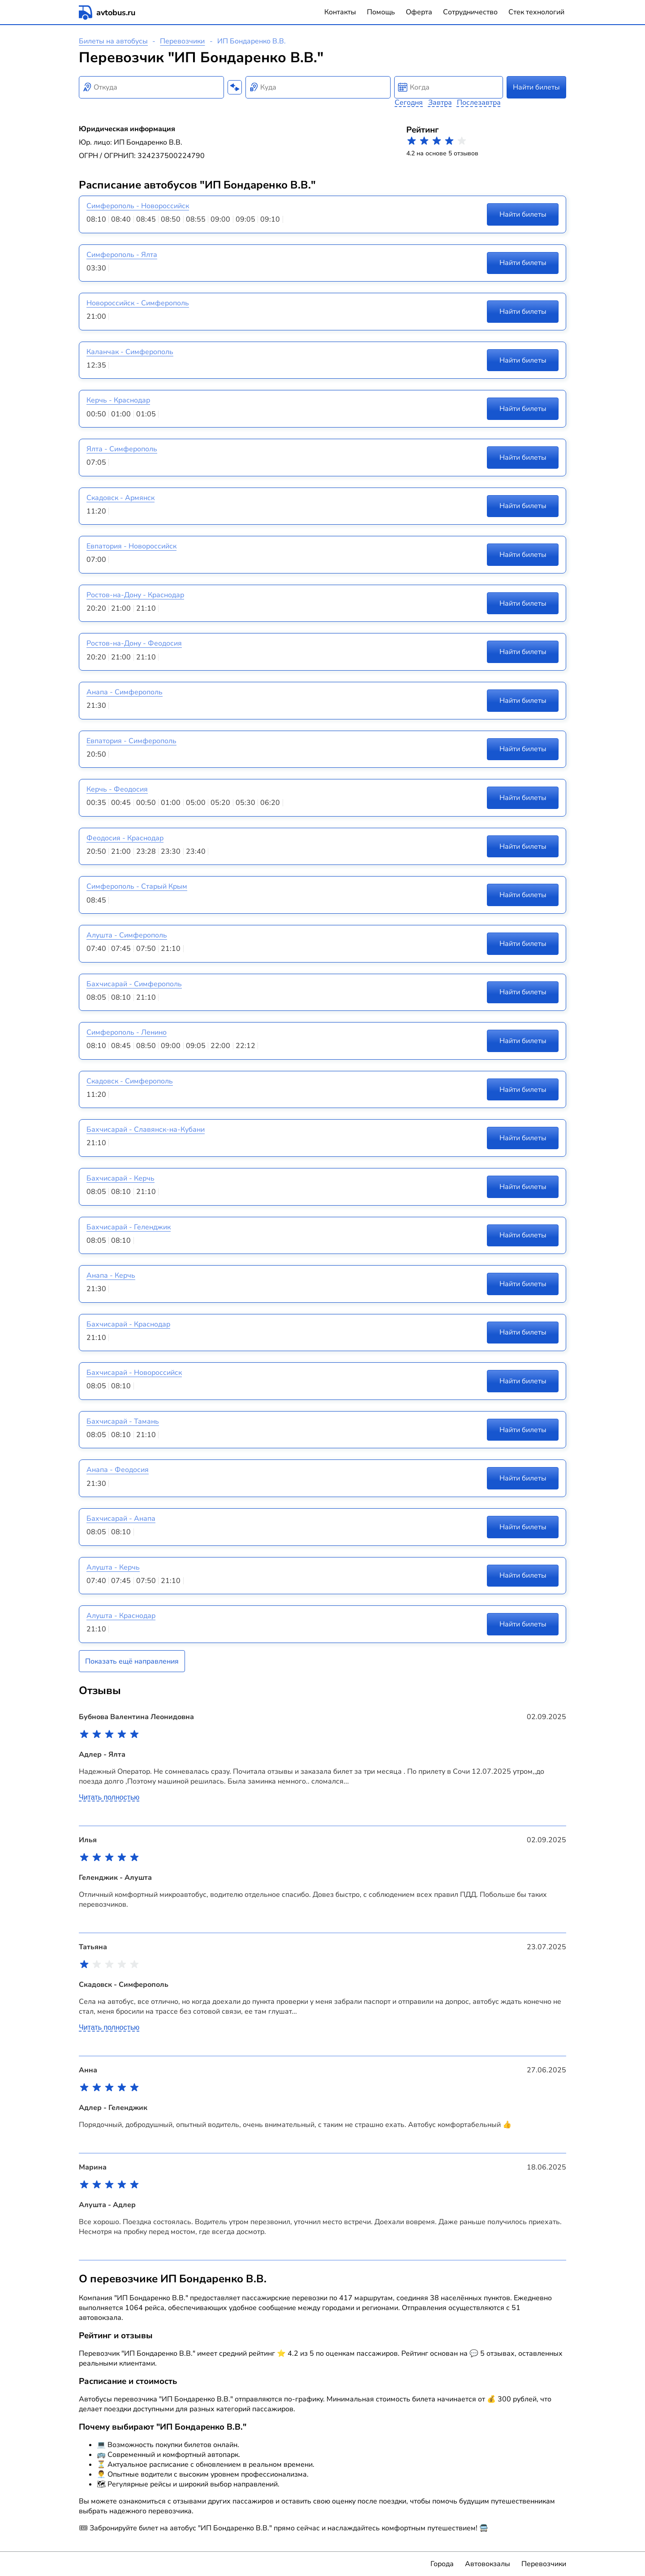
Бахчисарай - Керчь (120, 1178)
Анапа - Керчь (110, 1275)
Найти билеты (536, 87)
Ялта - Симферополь (121, 449)
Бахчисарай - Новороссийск (134, 1373)
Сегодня (409, 102)
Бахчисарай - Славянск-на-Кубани (145, 1129)
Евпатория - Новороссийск (131, 546)
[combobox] (151, 87)
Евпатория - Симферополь (131, 741)
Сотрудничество (470, 12)
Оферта (419, 12)
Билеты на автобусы (113, 41)
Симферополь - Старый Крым (136, 886)
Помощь (381, 12)
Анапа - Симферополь (124, 692)
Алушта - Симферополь (126, 935)
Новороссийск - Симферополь (137, 303)
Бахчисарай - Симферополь (134, 984)
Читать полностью (109, 1797)
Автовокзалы (487, 2564)
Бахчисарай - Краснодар (128, 1324)
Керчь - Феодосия (117, 789)
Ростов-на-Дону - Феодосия (134, 643)
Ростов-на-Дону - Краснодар (135, 595)
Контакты (340, 12)
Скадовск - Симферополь (129, 1081)
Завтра (440, 102)
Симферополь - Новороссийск (137, 206)
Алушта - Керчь (113, 1567)
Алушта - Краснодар (120, 1616)
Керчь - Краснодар (118, 400)
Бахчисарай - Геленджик (128, 1227)
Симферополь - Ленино (126, 1032)
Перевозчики (182, 41)
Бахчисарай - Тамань (122, 1421)
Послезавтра (479, 102)
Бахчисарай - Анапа (120, 1518)
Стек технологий (536, 12)
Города (442, 2564)
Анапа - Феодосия (117, 1470)
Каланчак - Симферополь (129, 352)
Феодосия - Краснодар (124, 838)
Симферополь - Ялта (121, 255)
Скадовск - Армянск (120, 498)
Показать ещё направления (132, 1661)
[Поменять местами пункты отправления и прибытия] (235, 87)
